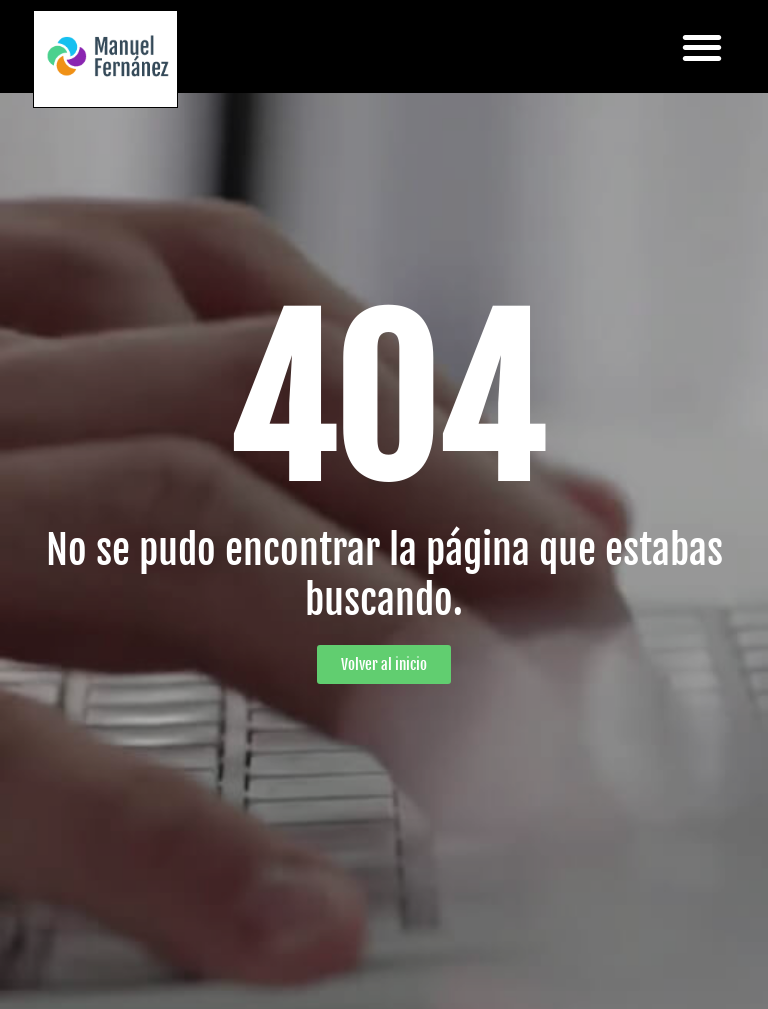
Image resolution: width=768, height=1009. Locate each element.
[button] (701, 46)
